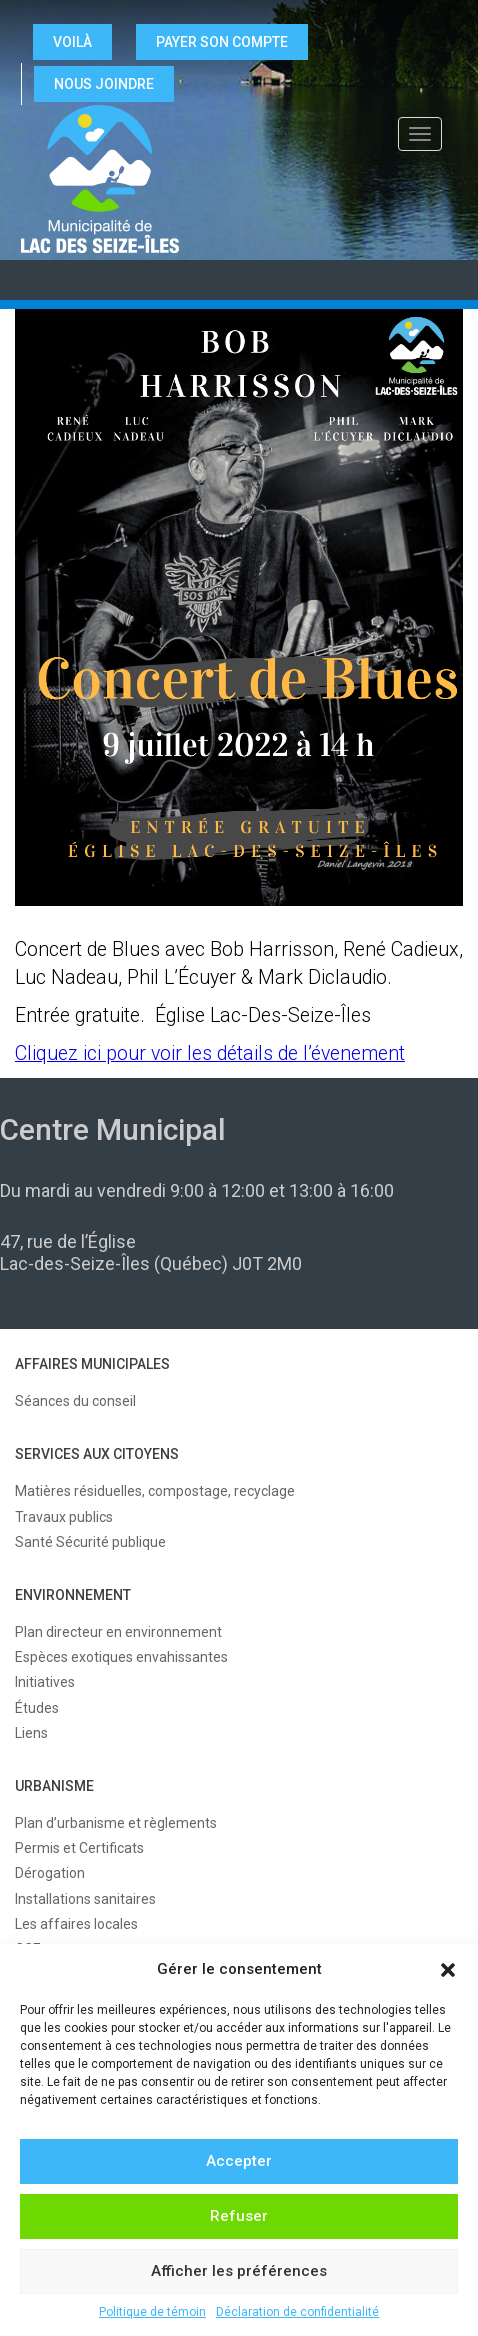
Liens (31, 1733)
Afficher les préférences (239, 2271)
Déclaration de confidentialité (297, 2312)
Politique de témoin (152, 2312)
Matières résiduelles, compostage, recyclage (155, 1491)
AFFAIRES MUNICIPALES (92, 1364)
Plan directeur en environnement (118, 1632)
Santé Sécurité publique (90, 1542)
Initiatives (45, 1682)
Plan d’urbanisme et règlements (116, 1823)
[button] (448, 1970)
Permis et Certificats (79, 1848)
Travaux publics (64, 1517)
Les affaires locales (76, 1924)
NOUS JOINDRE (104, 84)
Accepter (239, 2161)
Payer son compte (222, 42)
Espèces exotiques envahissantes (121, 1657)
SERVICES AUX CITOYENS (97, 1454)
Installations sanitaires (85, 1899)
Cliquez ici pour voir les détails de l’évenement (210, 1053)
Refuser (239, 2216)
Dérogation (50, 1873)
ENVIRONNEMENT (73, 1595)
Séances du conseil (75, 1401)
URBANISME (54, 1786)
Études (37, 1708)
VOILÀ (72, 42)
